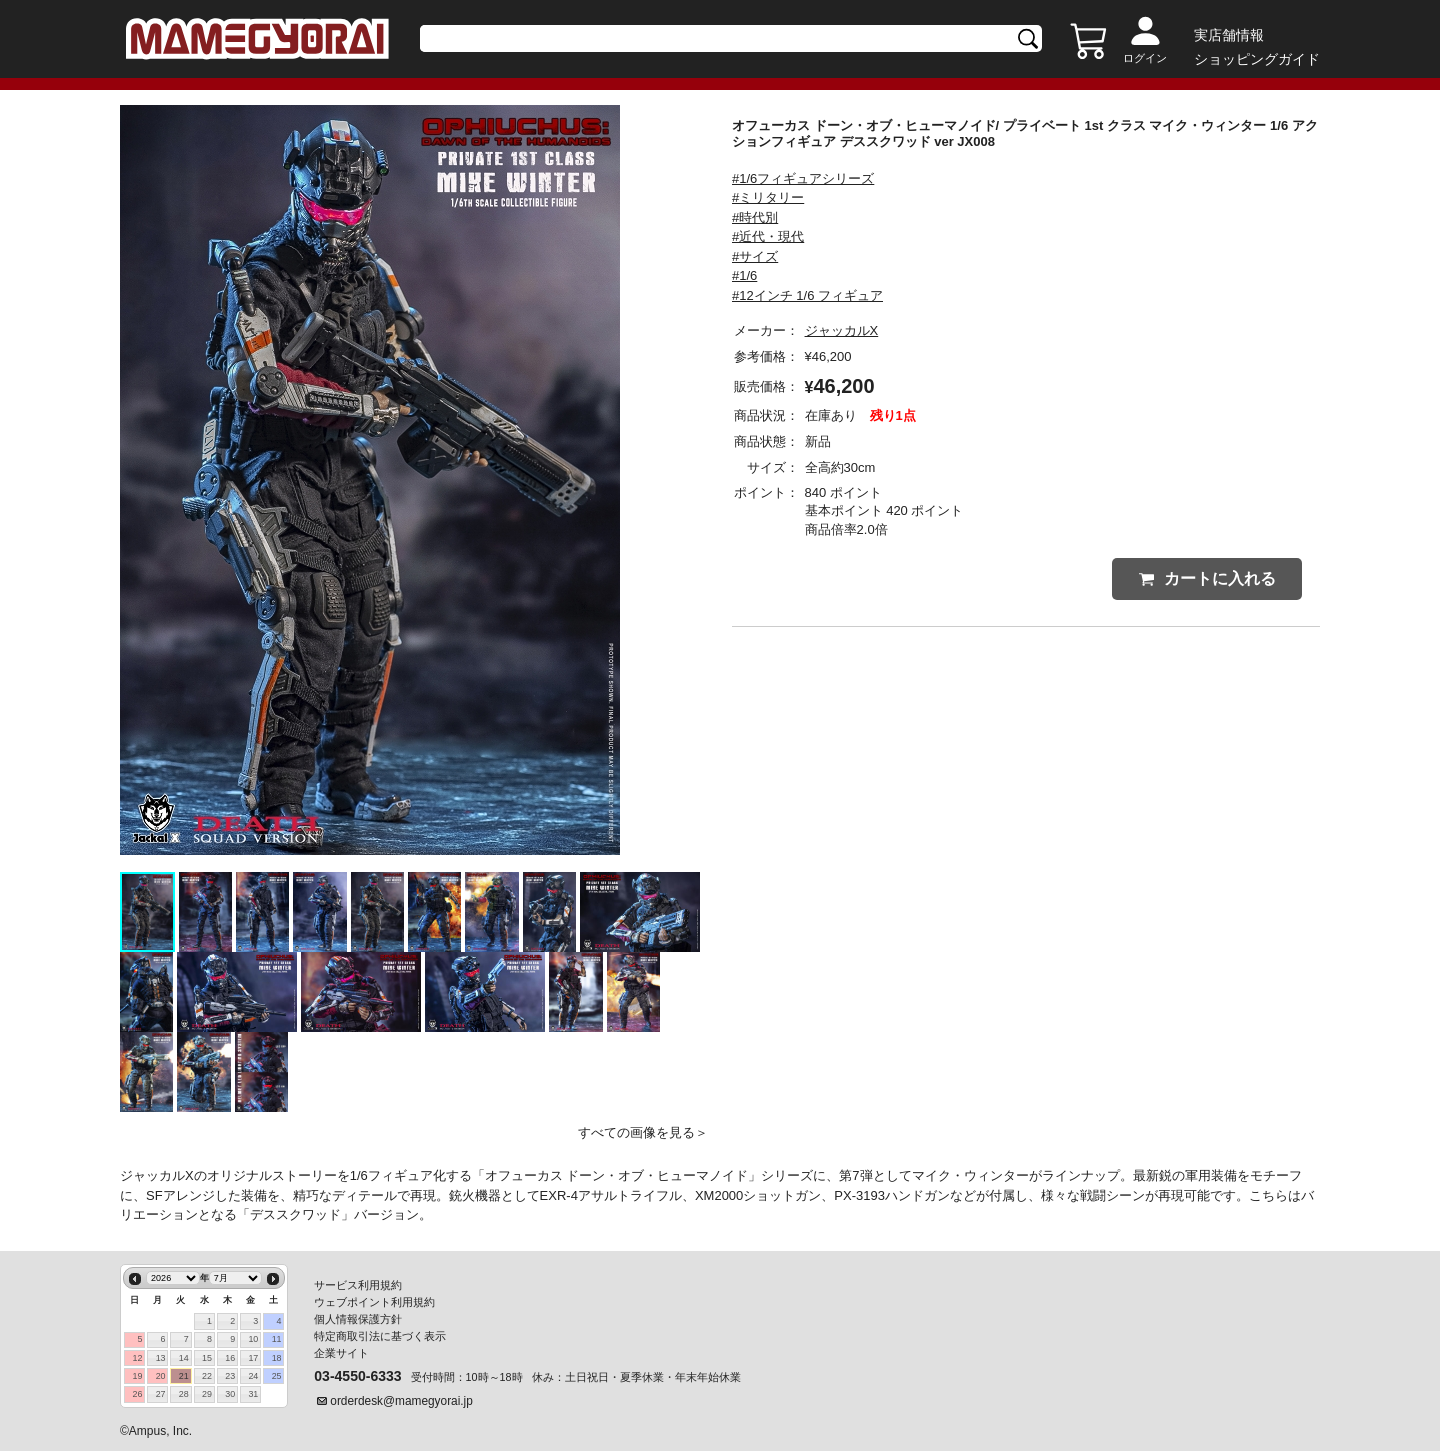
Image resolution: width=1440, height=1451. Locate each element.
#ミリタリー (768, 197)
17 (253, 1358)
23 (230, 1376)
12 (137, 1358)
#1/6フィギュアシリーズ (803, 178)
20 (161, 1376)
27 (161, 1394)
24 (253, 1376)
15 (207, 1358)
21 (184, 1376)
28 (184, 1394)
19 (137, 1376)
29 (207, 1394)
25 (277, 1376)
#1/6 (744, 275)
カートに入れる (1207, 578)
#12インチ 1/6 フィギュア (807, 295)
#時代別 (755, 217)
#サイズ (755, 256)
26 (137, 1394)
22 (207, 1376)
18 (277, 1358)
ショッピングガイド (1257, 59)
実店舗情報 (1229, 35)
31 (253, 1394)
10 (253, 1339)
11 (277, 1339)
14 (184, 1358)
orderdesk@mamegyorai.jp (401, 1401)
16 (230, 1358)
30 (230, 1394)
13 (161, 1358)
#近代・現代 (768, 236)
